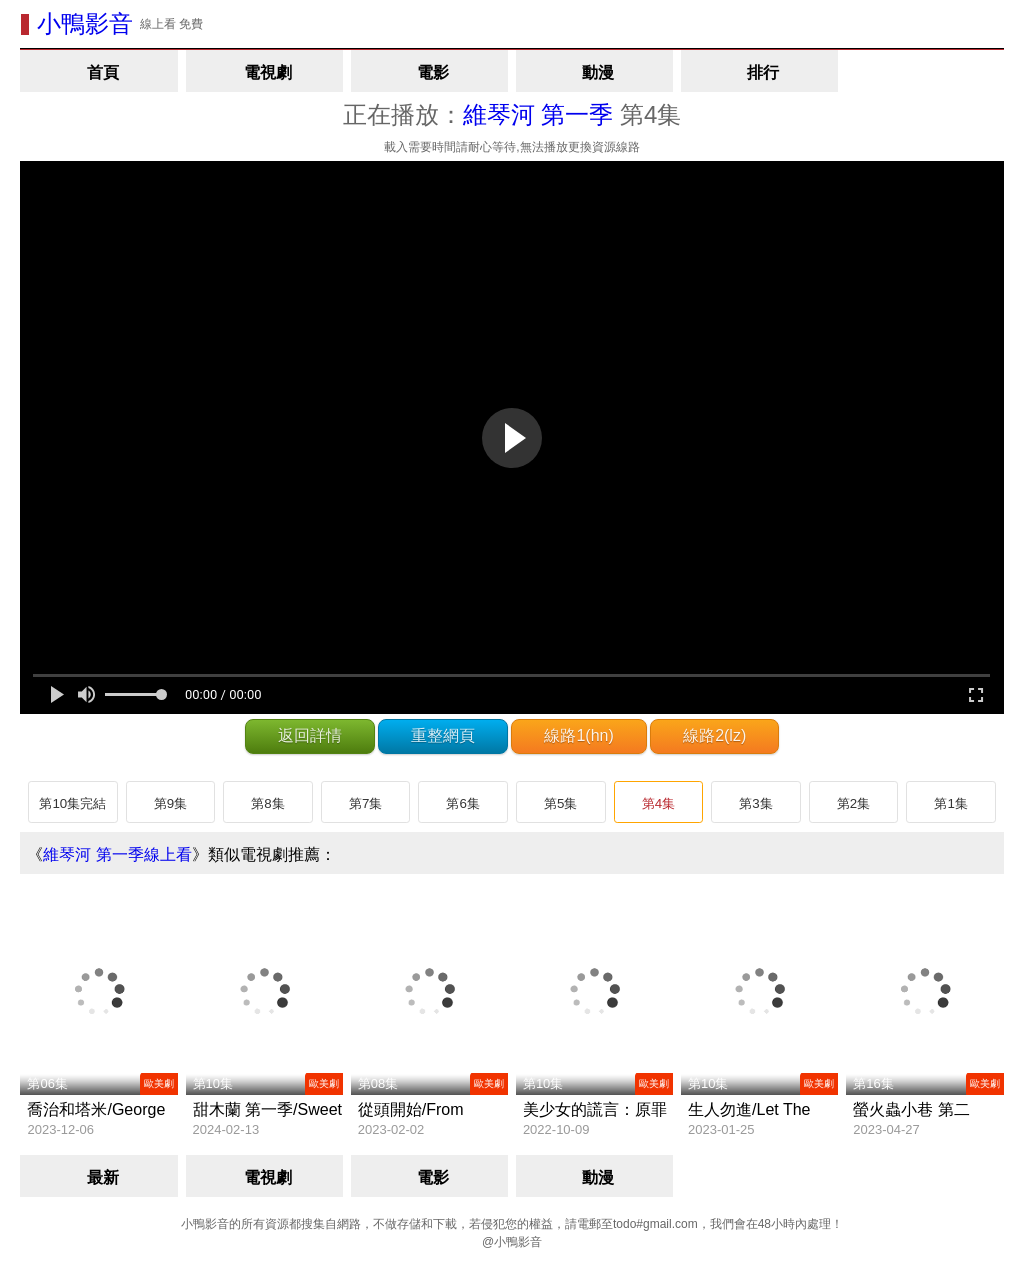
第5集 (560, 803)
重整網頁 (443, 735)
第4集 (658, 803)
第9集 (170, 803)
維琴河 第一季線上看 (117, 854)
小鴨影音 (85, 23)
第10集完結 (72, 803)
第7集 (365, 803)
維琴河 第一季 (538, 114)
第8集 (267, 803)
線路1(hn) (578, 735)
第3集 (755, 803)
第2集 (853, 803)
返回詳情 (310, 735)
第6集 (462, 803)
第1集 (950, 803)
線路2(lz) (714, 735)
